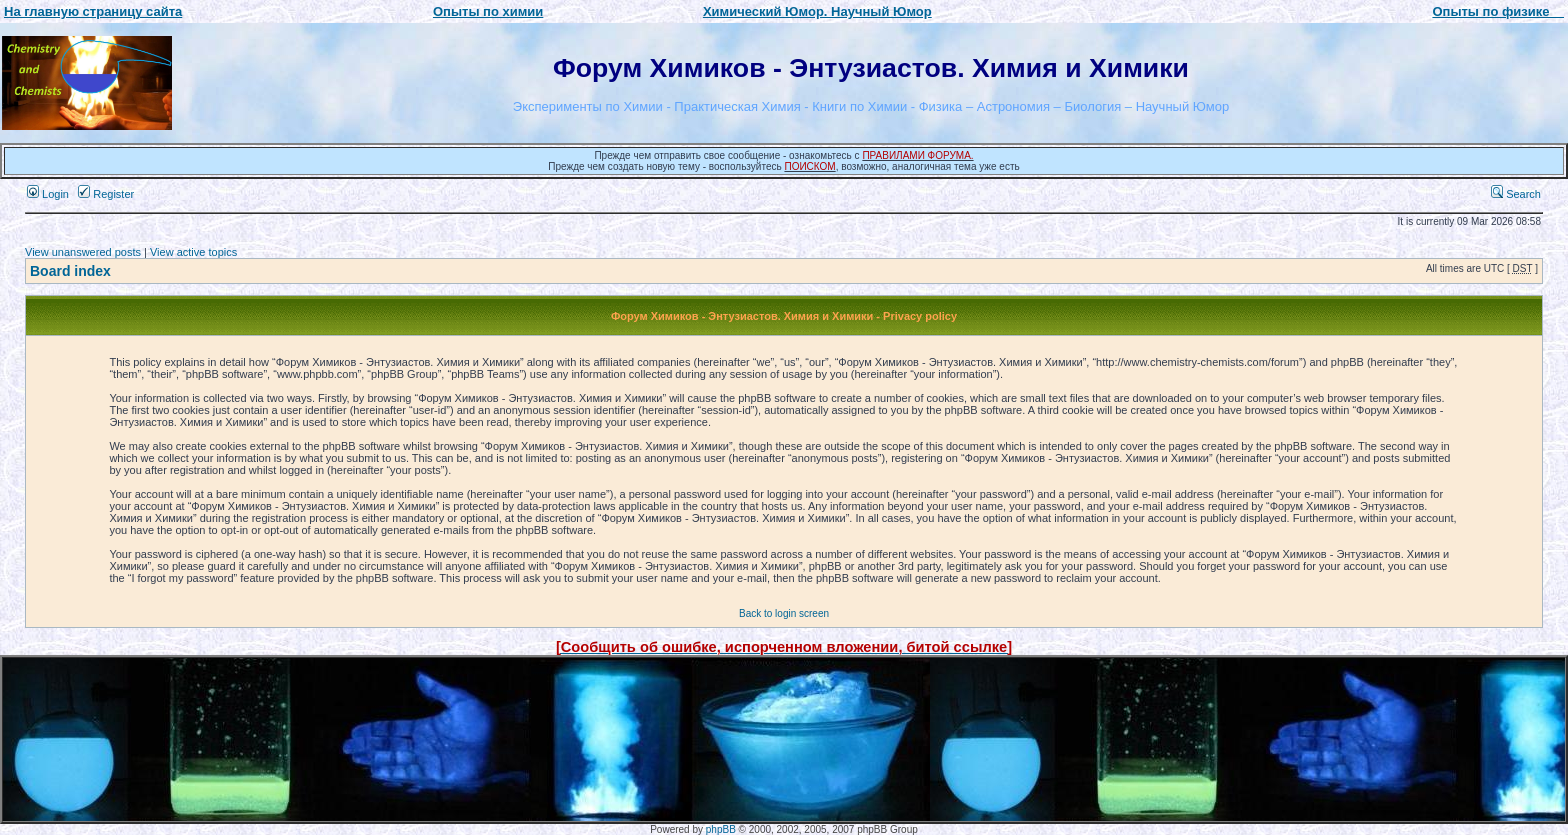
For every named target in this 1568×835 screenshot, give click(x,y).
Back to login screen (784, 613)
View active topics (193, 252)
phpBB (721, 829)
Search (1516, 194)
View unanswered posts (83, 252)
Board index (70, 271)
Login (48, 194)
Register (106, 194)
